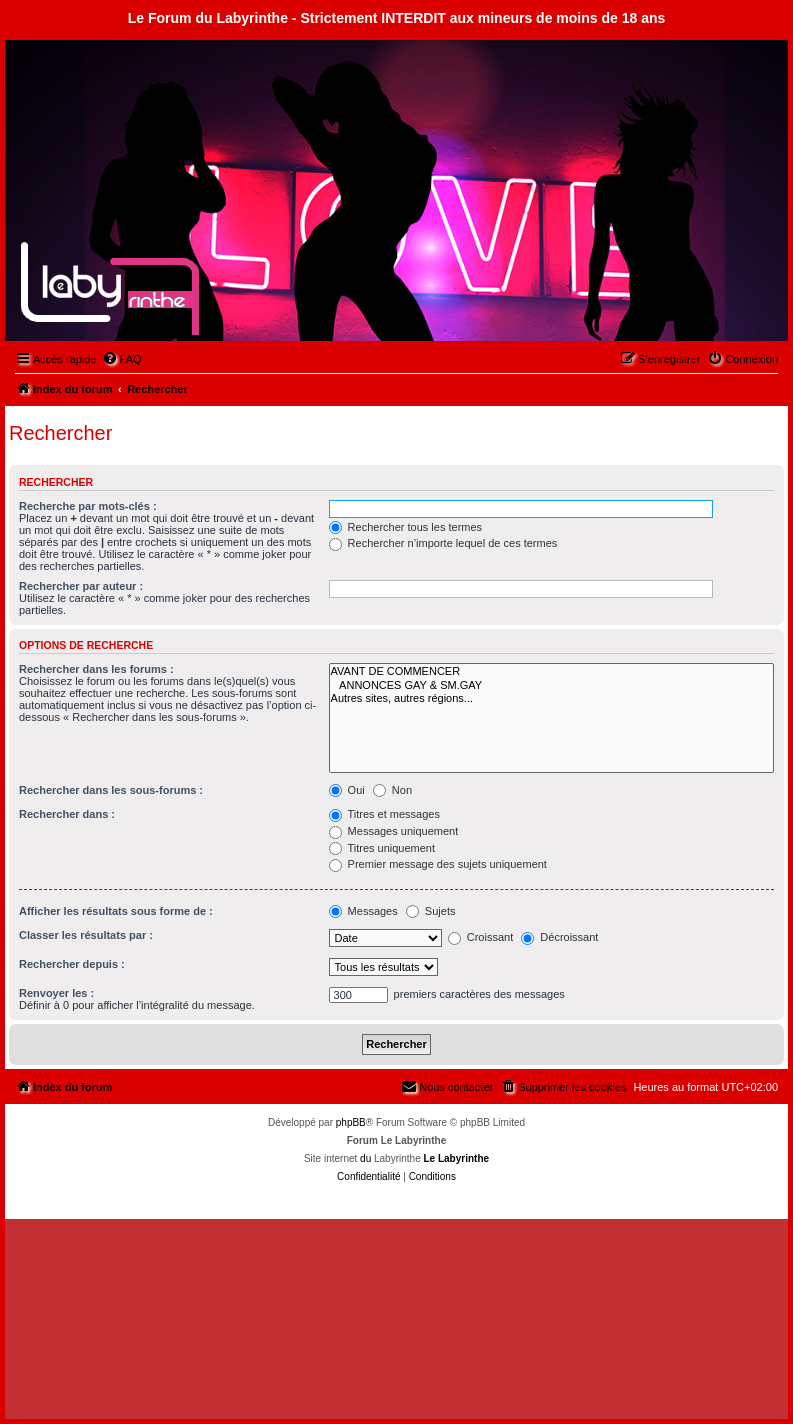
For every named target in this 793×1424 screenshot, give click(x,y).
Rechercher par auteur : (81, 586)
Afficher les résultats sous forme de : (116, 911)
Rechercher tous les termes (406, 527)
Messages (363, 911)
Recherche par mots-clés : (88, 506)
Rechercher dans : (67, 814)
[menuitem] (122, 359)
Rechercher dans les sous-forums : (111, 790)
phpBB (351, 1122)
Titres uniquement (382, 848)
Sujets (431, 911)
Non (392, 790)
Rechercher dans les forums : (96, 669)
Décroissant (559, 937)
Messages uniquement (394, 831)
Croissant (481, 937)
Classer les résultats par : (86, 935)
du (365, 1158)
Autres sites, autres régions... (551, 698)
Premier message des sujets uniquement (438, 864)
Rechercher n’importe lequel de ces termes (443, 543)
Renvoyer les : (56, 993)
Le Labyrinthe (456, 1158)
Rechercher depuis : (72, 964)
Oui (347, 790)
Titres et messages (384, 814)
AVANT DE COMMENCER (551, 671)
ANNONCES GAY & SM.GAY (551, 685)
